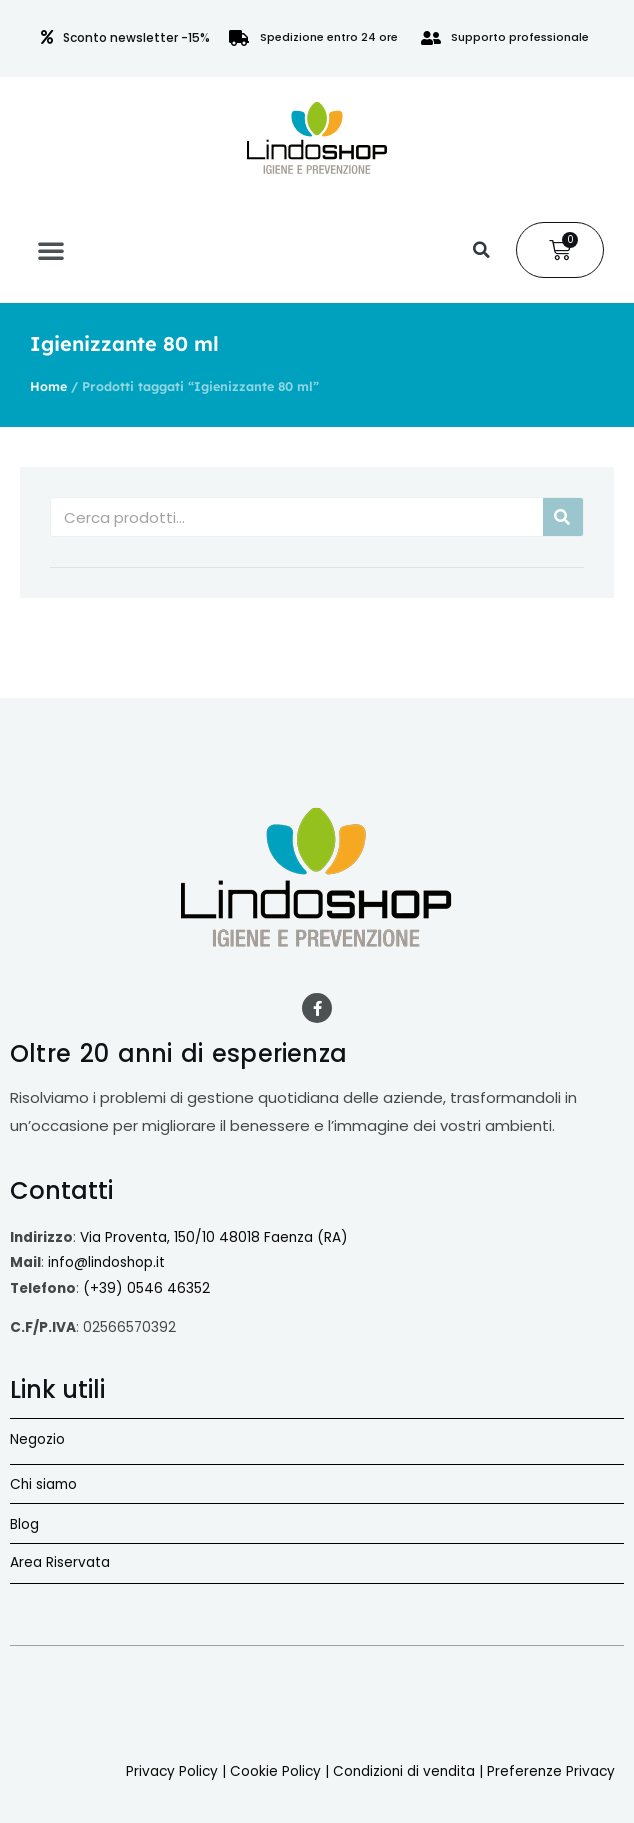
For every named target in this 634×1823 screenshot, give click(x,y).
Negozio (37, 1439)
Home (48, 386)
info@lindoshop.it (106, 1262)
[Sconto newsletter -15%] (47, 37)
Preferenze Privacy (551, 1771)
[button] (51, 250)
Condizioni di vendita (404, 1771)
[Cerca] (563, 517)
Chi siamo (43, 1484)
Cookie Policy (275, 1771)
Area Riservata (60, 1562)
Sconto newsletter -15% (136, 37)
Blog (24, 1524)
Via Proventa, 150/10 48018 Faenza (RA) (214, 1237)
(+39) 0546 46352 (146, 1288)
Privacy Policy (172, 1771)
